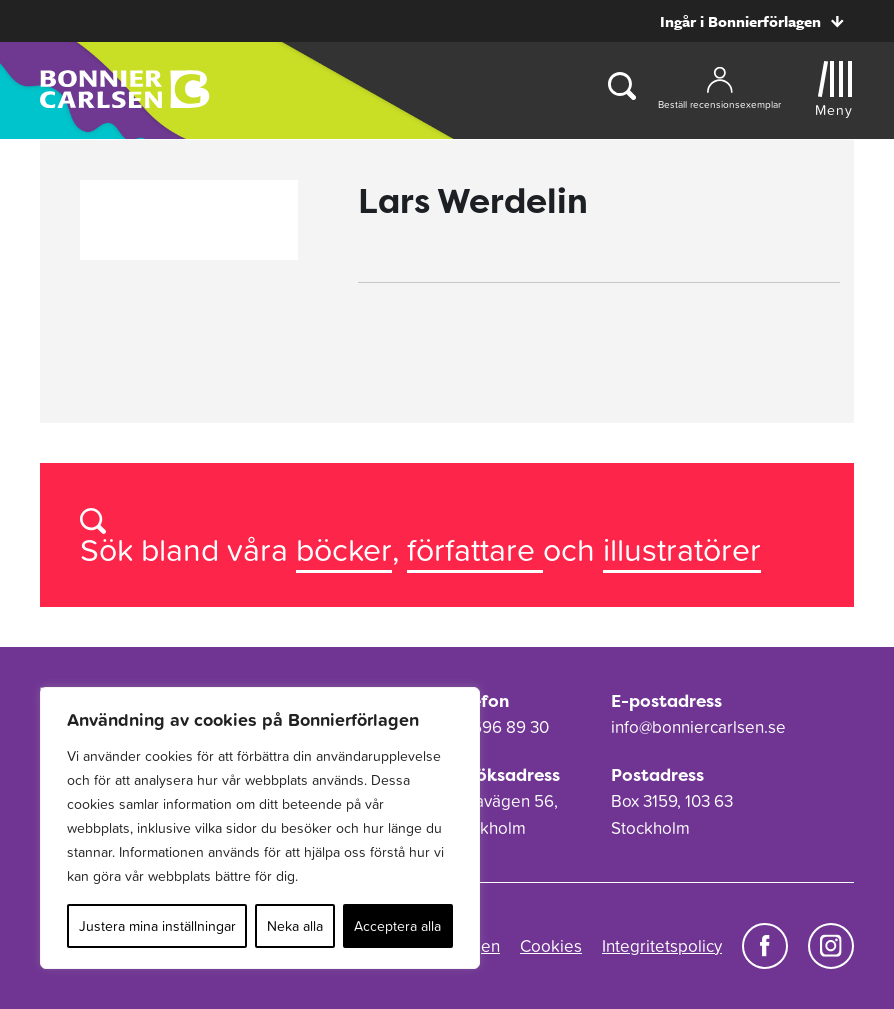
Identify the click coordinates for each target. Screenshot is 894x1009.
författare (475, 549)
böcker (344, 549)
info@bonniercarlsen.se (698, 727)
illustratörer (682, 549)
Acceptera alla (397, 926)
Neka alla (295, 926)
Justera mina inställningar (157, 926)
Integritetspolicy (662, 946)
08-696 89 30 (498, 727)
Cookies (551, 946)
